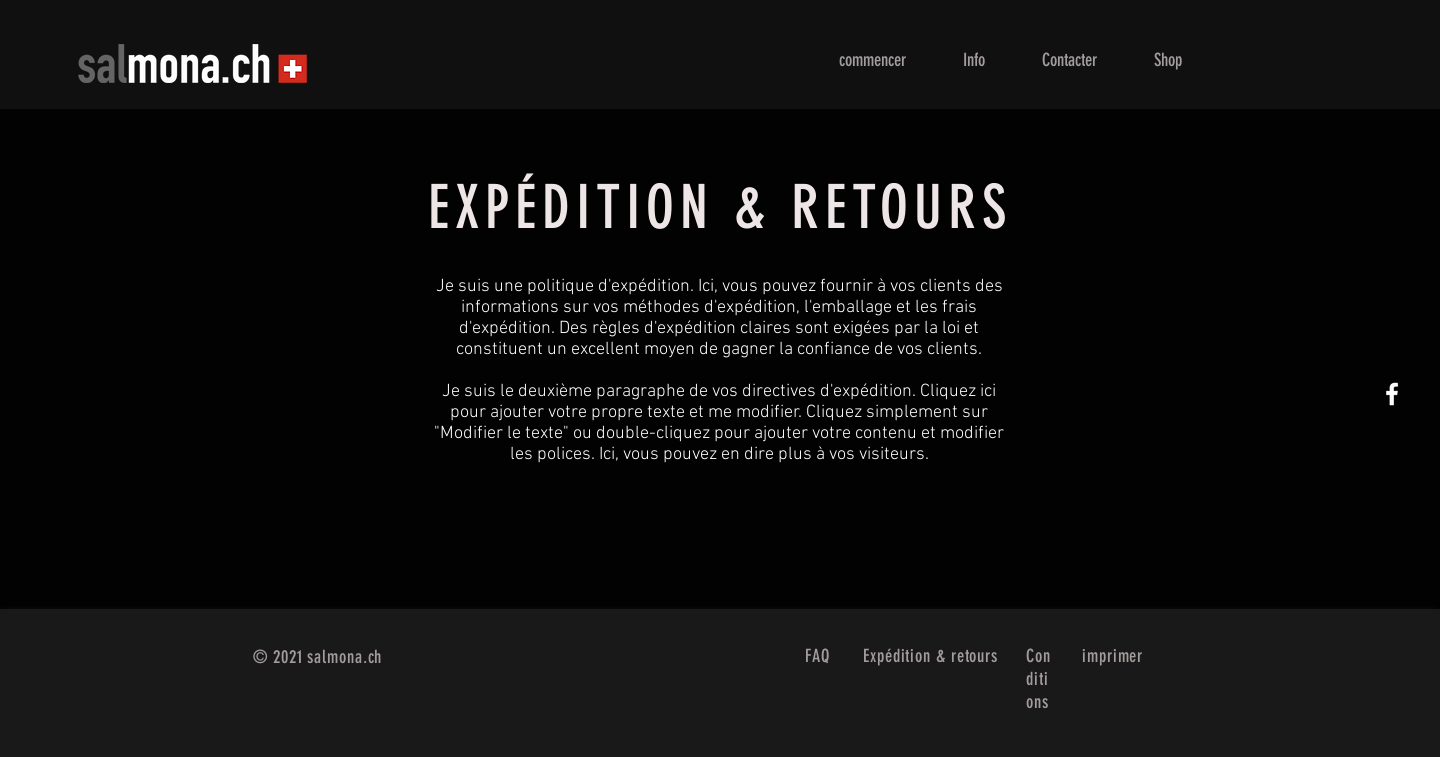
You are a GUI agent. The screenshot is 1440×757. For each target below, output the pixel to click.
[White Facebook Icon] (1392, 394)
